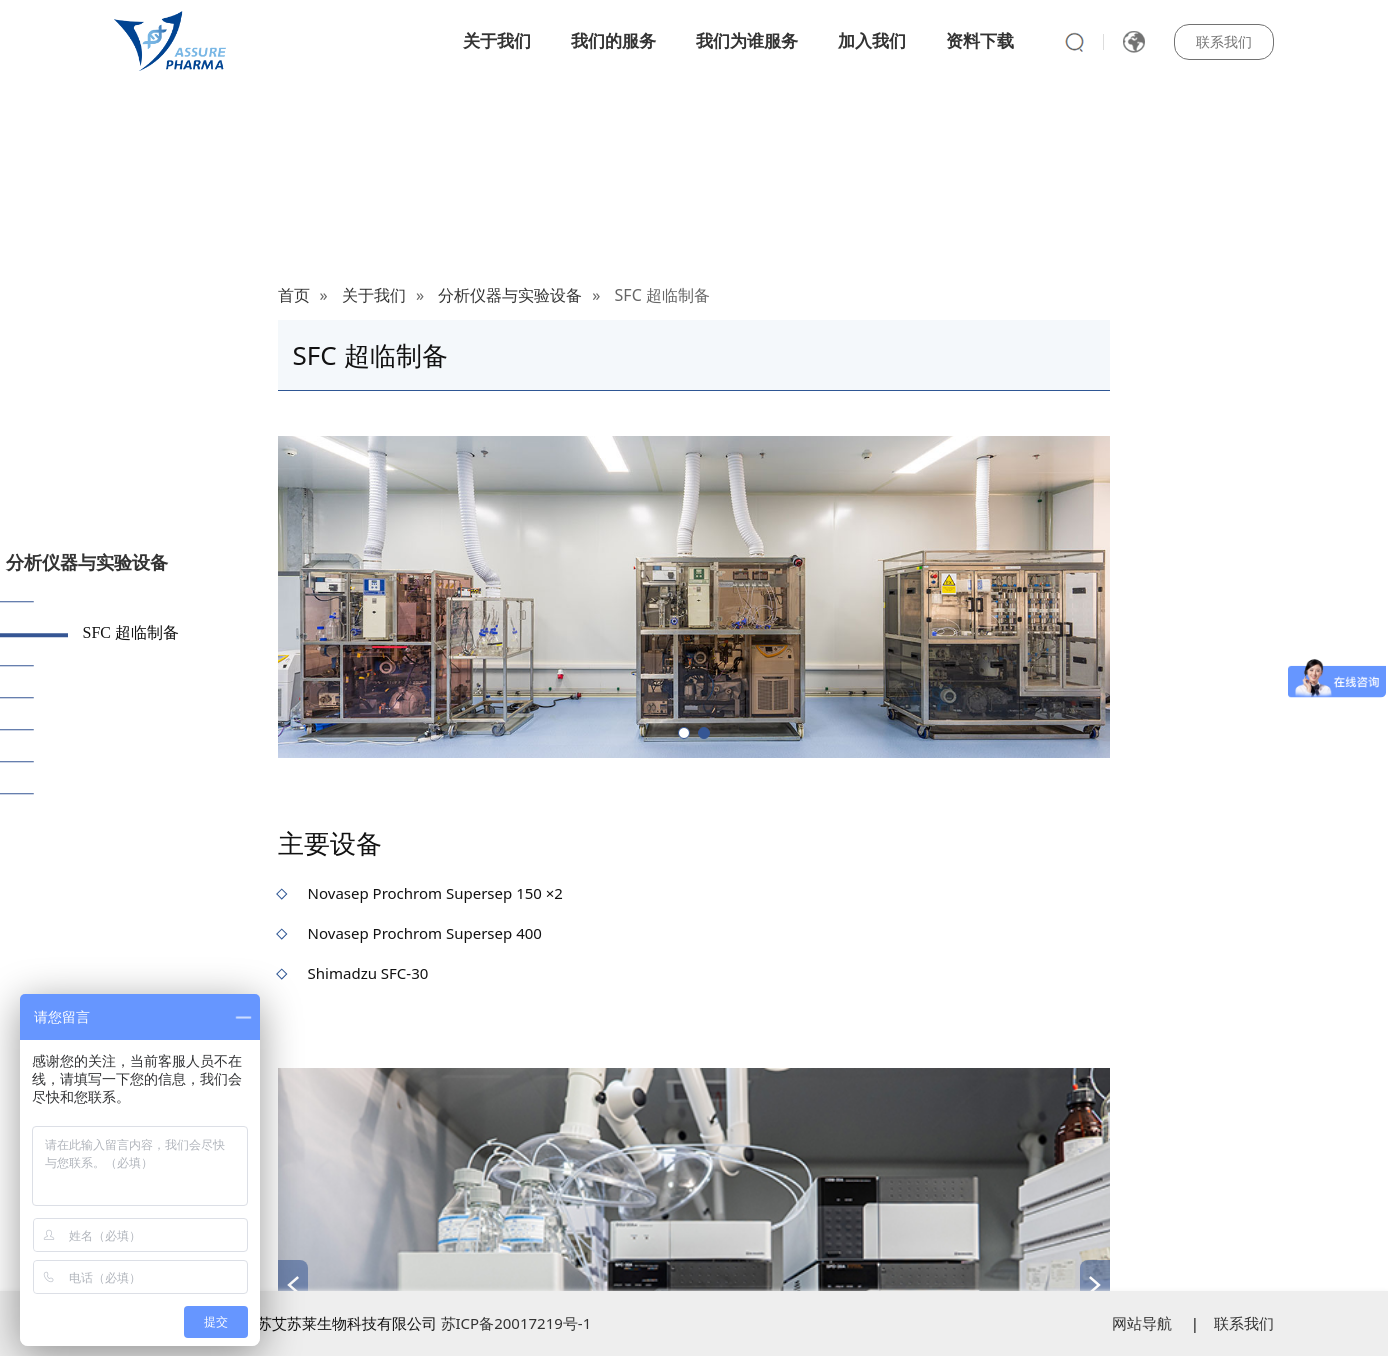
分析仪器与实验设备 (87, 562)
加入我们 (872, 40)
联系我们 (1224, 41)
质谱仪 (107, 600)
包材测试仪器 (131, 728)
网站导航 (1142, 1323)
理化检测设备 (131, 760)
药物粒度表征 (131, 664)
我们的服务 (613, 40)
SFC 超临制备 (131, 632)
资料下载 (980, 40)
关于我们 (497, 40)
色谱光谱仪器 (131, 696)
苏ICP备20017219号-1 (516, 1323)
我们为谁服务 (747, 40)
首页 (294, 295)
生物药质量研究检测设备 (171, 792)
